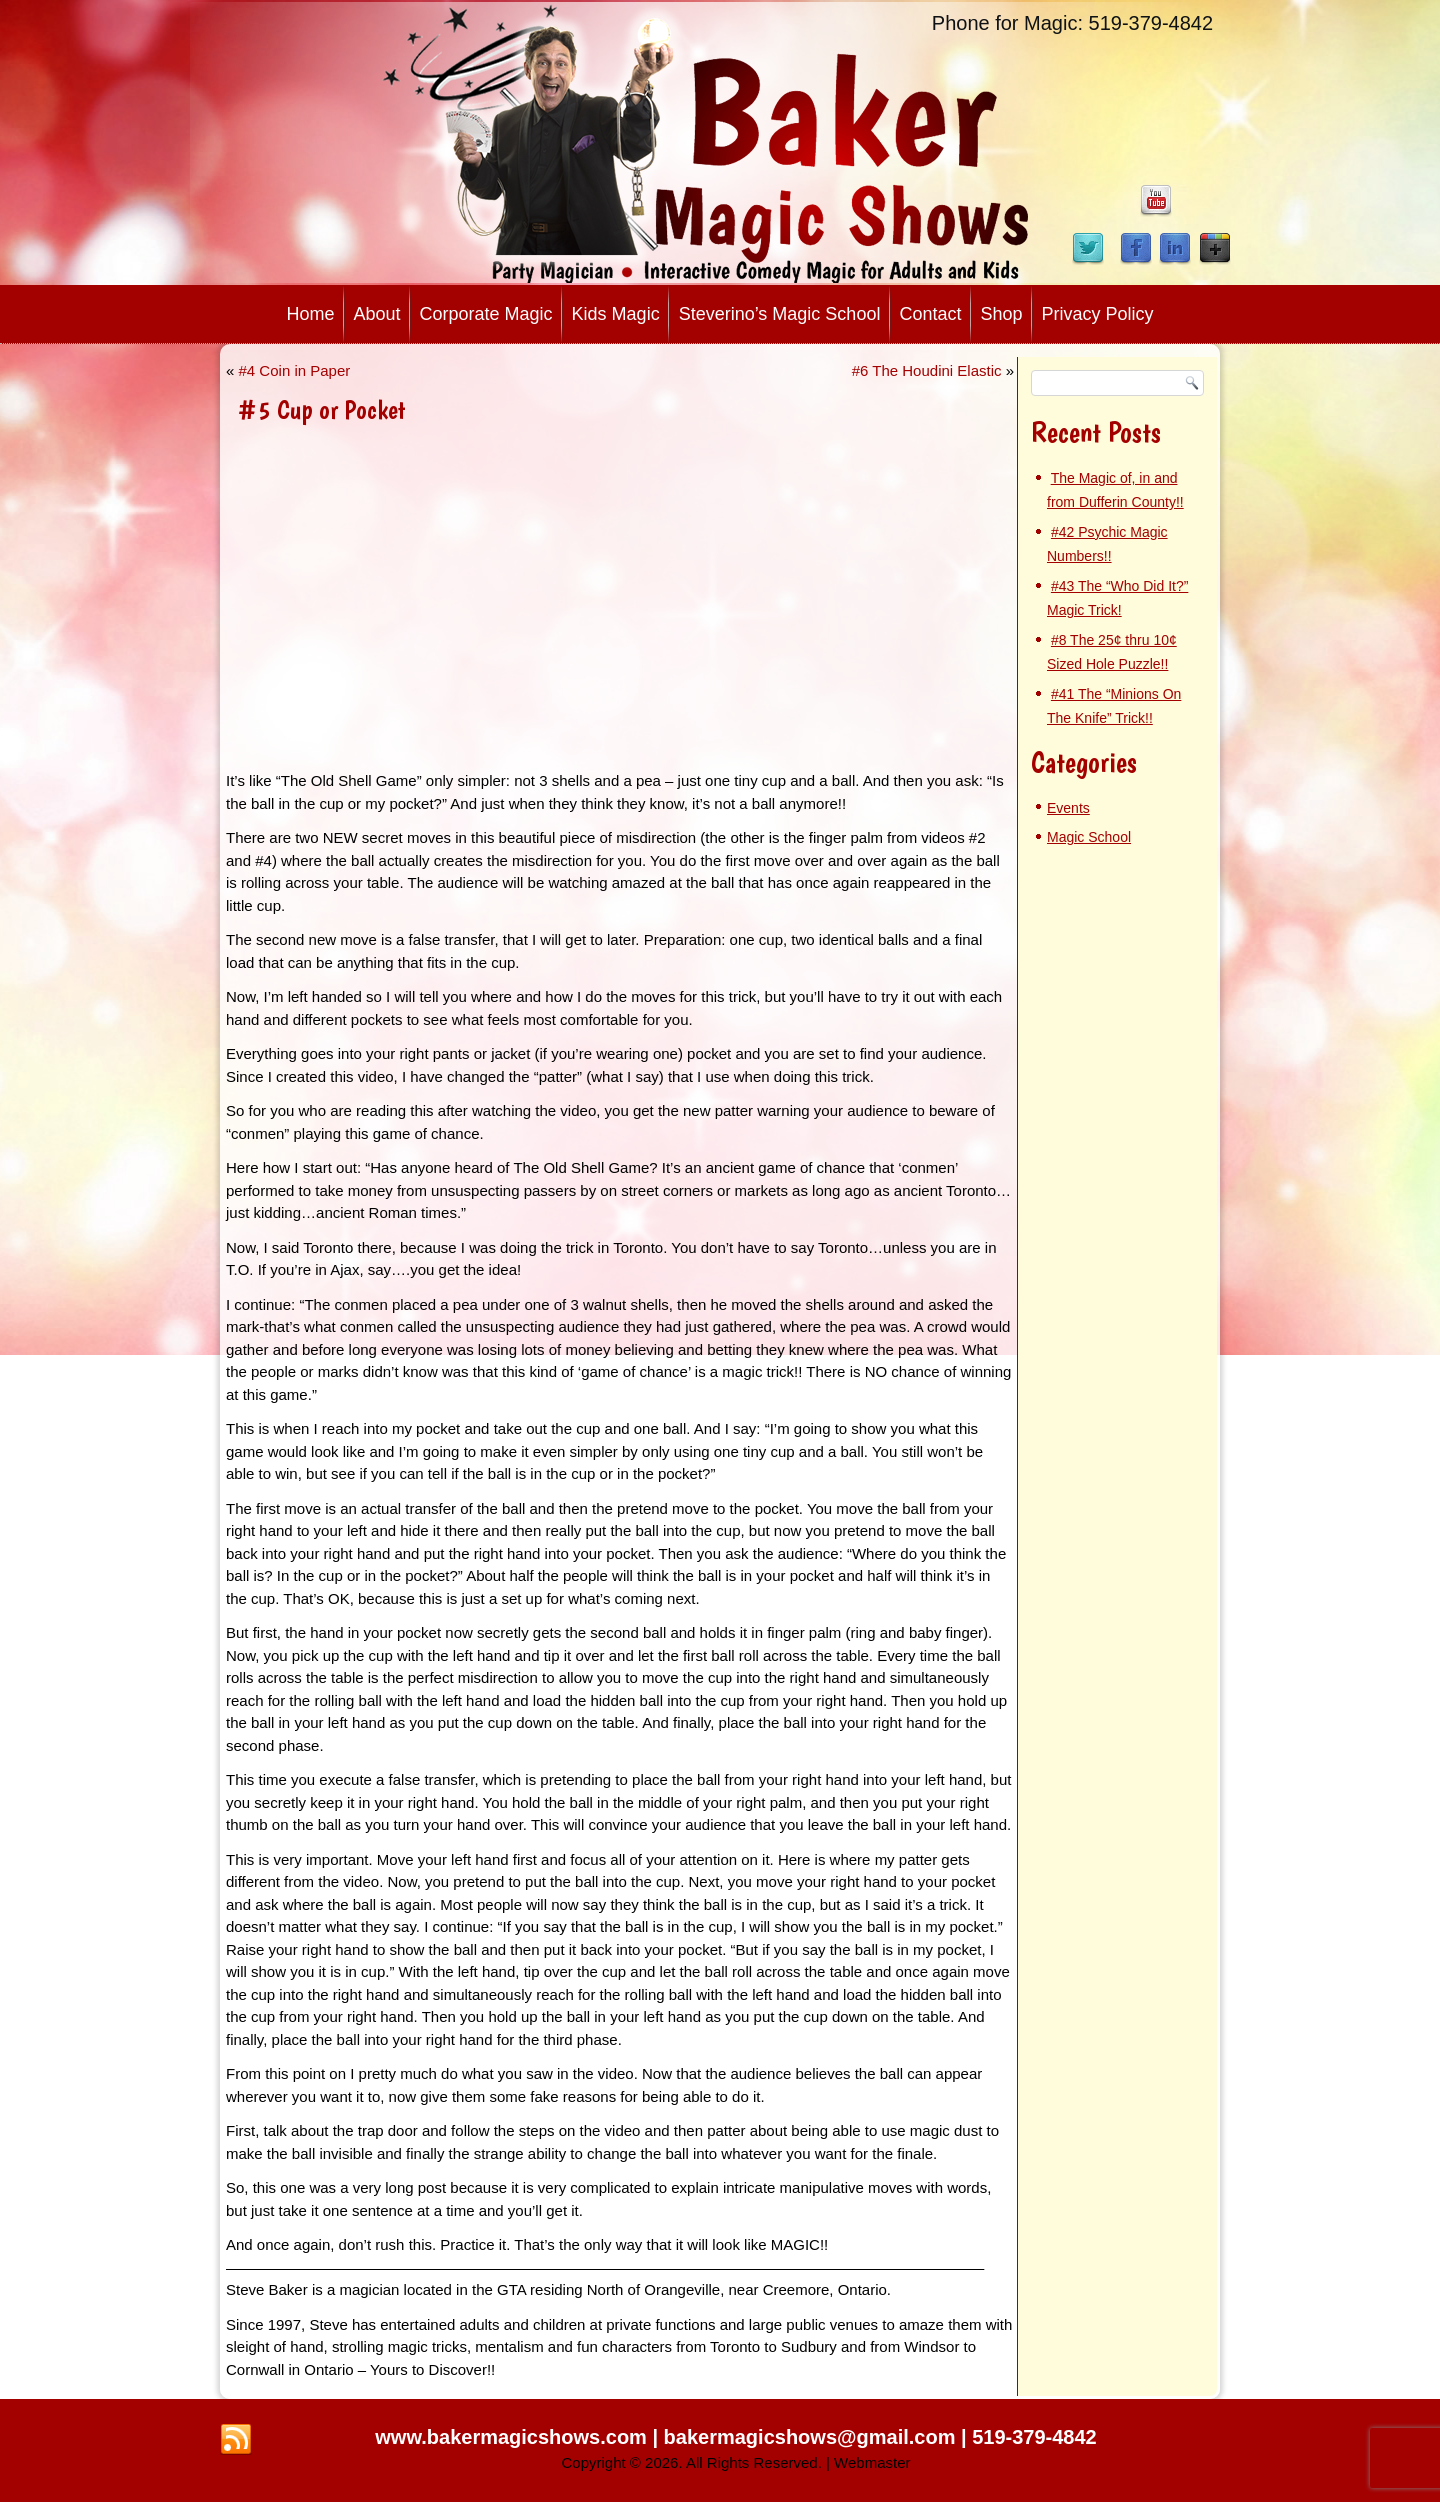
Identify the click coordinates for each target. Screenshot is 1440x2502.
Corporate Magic (486, 314)
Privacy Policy (1098, 314)
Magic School (1089, 837)
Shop (1001, 314)
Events (1068, 808)
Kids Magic (616, 314)
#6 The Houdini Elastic (927, 370)
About (376, 314)
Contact (930, 314)
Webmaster (872, 2462)
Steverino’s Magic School (780, 314)
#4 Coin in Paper (295, 370)
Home (310, 314)
